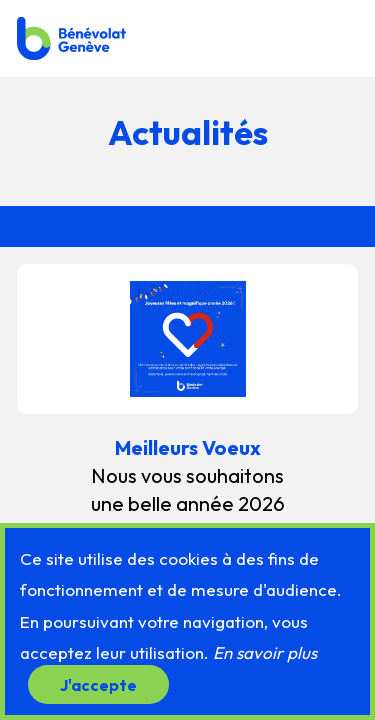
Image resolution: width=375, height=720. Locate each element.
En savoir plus (265, 652)
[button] (338, 37)
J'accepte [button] (98, 684)
